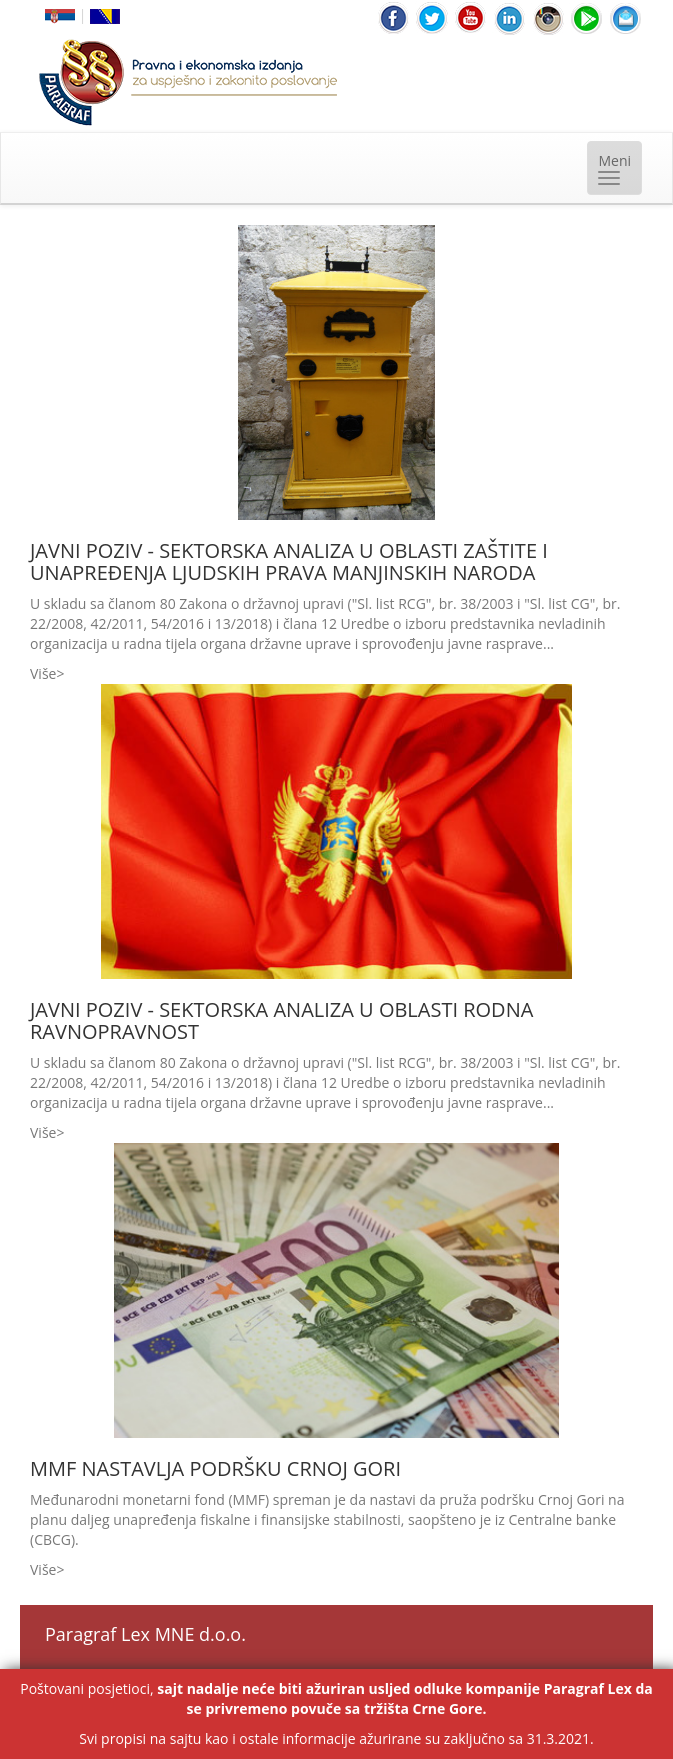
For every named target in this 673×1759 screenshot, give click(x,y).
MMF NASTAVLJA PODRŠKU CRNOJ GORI (215, 1468)
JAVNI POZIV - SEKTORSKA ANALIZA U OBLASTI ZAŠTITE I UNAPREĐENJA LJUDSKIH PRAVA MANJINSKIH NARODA (289, 561)
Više (43, 673)
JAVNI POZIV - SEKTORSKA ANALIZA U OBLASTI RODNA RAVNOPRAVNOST (281, 1020)
